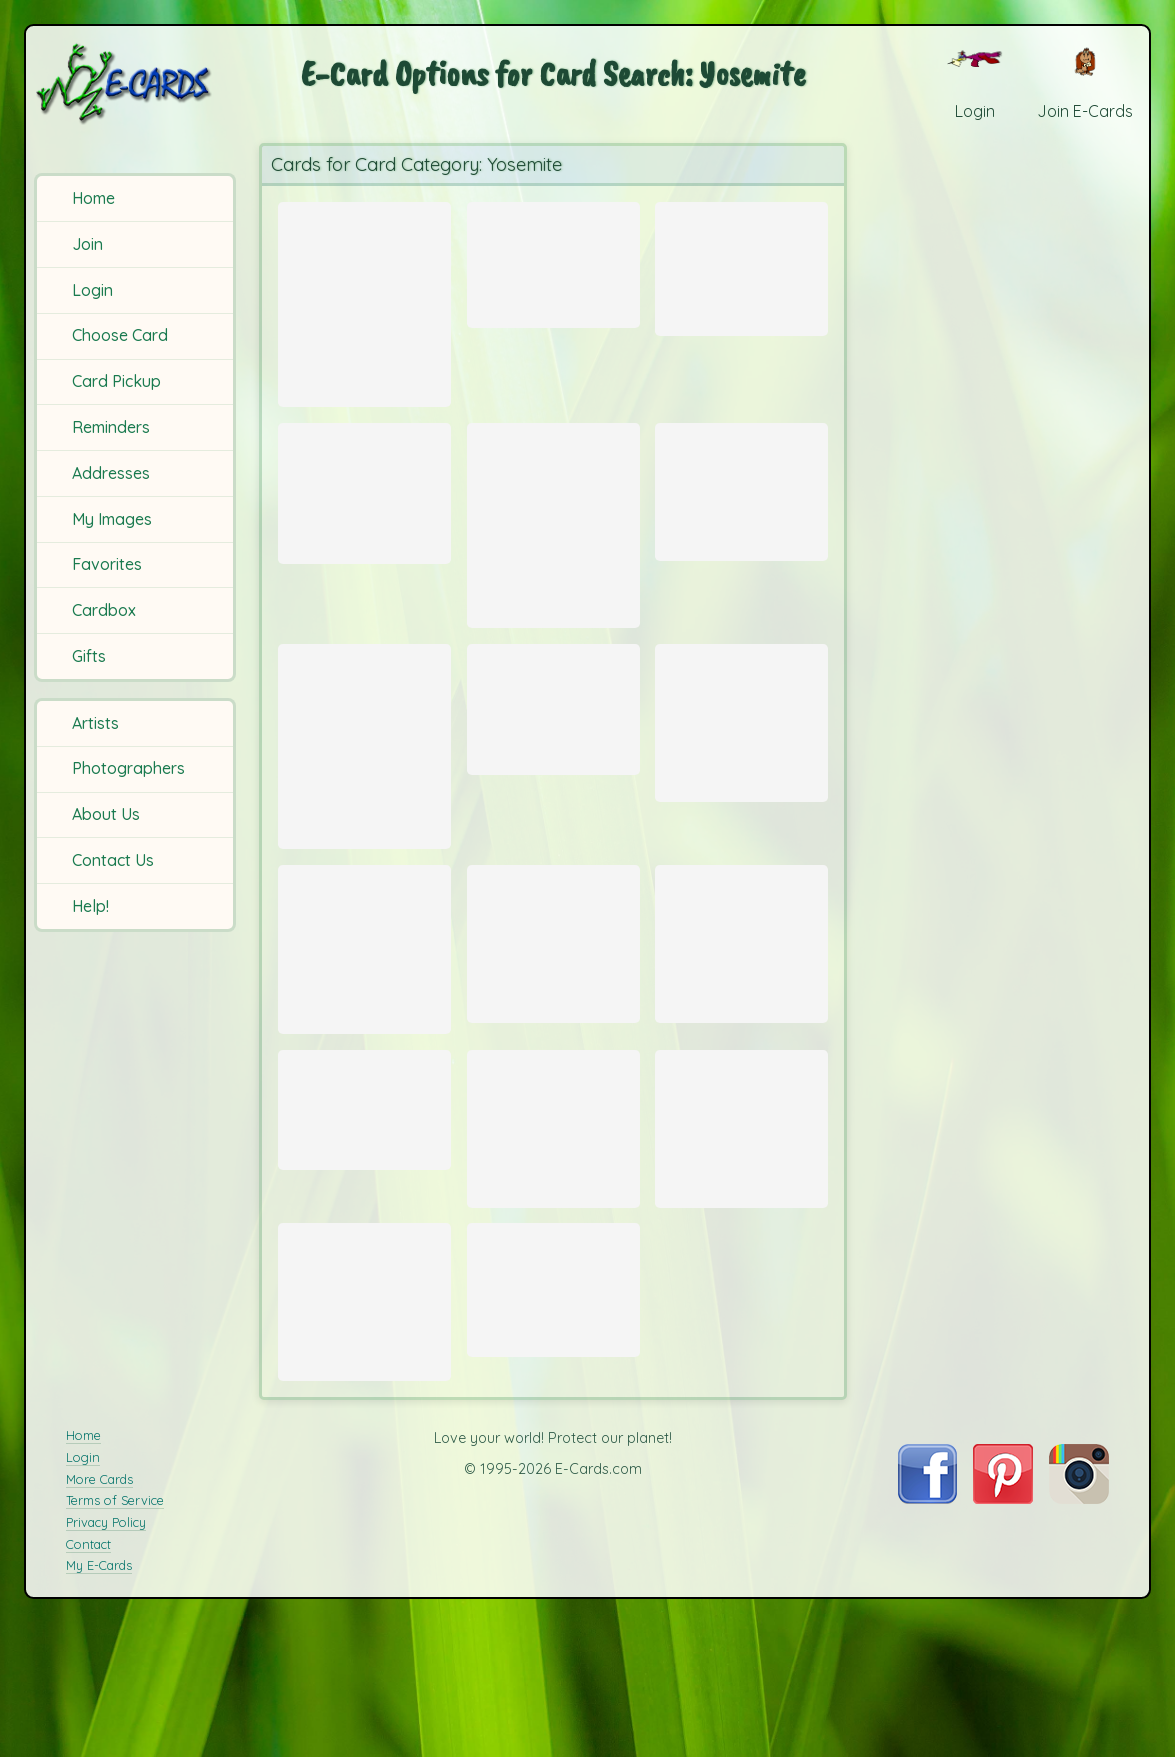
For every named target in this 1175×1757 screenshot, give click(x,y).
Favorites (107, 564)
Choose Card (120, 335)
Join (87, 244)
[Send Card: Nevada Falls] (741, 263)
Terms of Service (115, 1635)
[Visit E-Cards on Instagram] (1079, 1633)
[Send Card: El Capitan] (741, 1222)
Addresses (111, 473)
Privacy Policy (106, 1656)
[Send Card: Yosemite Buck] (741, 770)
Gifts (89, 656)
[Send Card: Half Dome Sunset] (364, 797)
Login (92, 290)
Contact (88, 1678)
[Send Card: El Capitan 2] (553, 1222)
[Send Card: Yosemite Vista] (553, 259)
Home (93, 198)
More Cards (99, 1613)
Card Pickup (116, 381)
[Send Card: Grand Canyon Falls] (553, 1400)
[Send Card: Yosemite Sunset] (553, 550)
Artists (95, 723)
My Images (112, 519)
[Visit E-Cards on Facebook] (927, 1633)
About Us (106, 814)
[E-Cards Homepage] (137, 83)
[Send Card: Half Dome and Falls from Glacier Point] (741, 506)
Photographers (128, 768)
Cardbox (104, 610)
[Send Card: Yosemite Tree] (364, 1414)
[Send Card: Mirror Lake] (364, 1200)
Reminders (111, 427)
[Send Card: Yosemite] (553, 1017)
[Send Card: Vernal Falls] (364, 1023)
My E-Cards (99, 1700)
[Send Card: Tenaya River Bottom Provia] (364, 304)
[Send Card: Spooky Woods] (553, 754)
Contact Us (113, 860)
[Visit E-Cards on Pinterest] (1003, 1633)
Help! (90, 906)
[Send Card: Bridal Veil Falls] (741, 1017)
